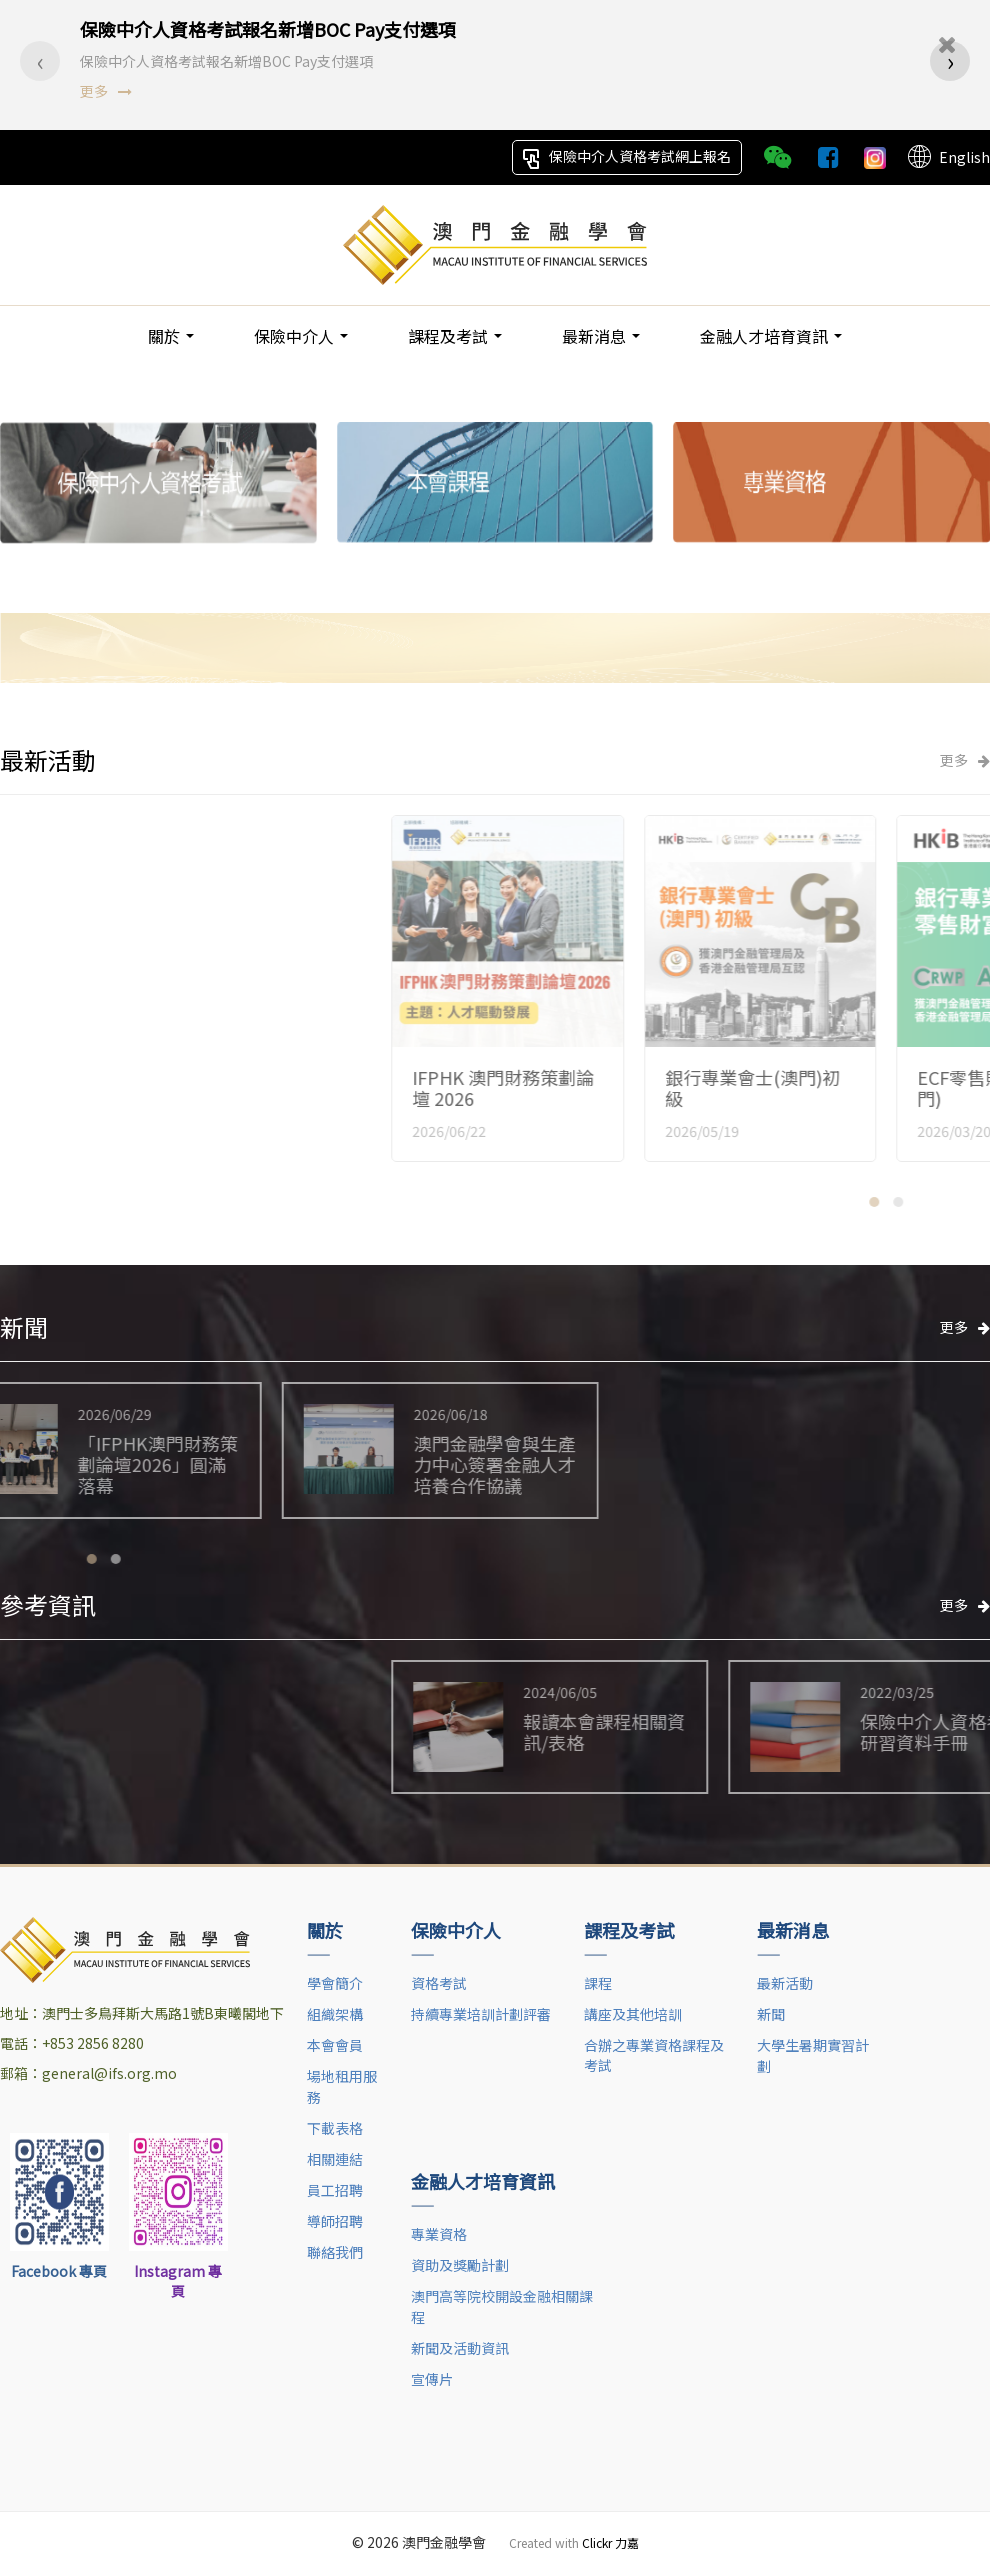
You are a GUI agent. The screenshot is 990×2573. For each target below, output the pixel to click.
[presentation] (40, 37)
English (948, 157)
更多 (106, 67)
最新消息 (601, 335)
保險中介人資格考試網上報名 (627, 157)
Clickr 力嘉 (610, 2539)
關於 (171, 335)
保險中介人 (301, 335)
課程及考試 (455, 335)
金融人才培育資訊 (771, 335)
